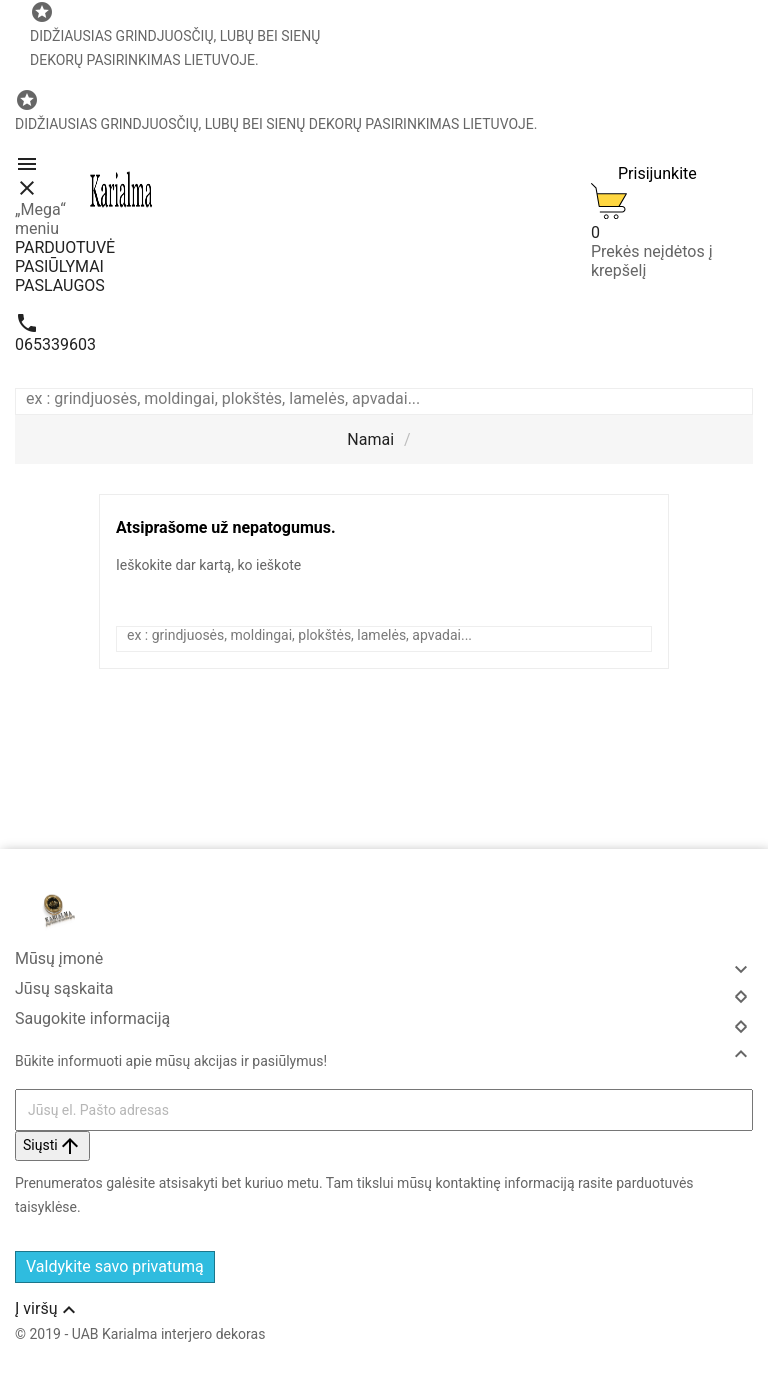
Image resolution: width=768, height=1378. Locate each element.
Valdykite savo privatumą (115, 1266)
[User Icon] (644, 167)
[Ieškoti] (373, 398)
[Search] (741, 401)
